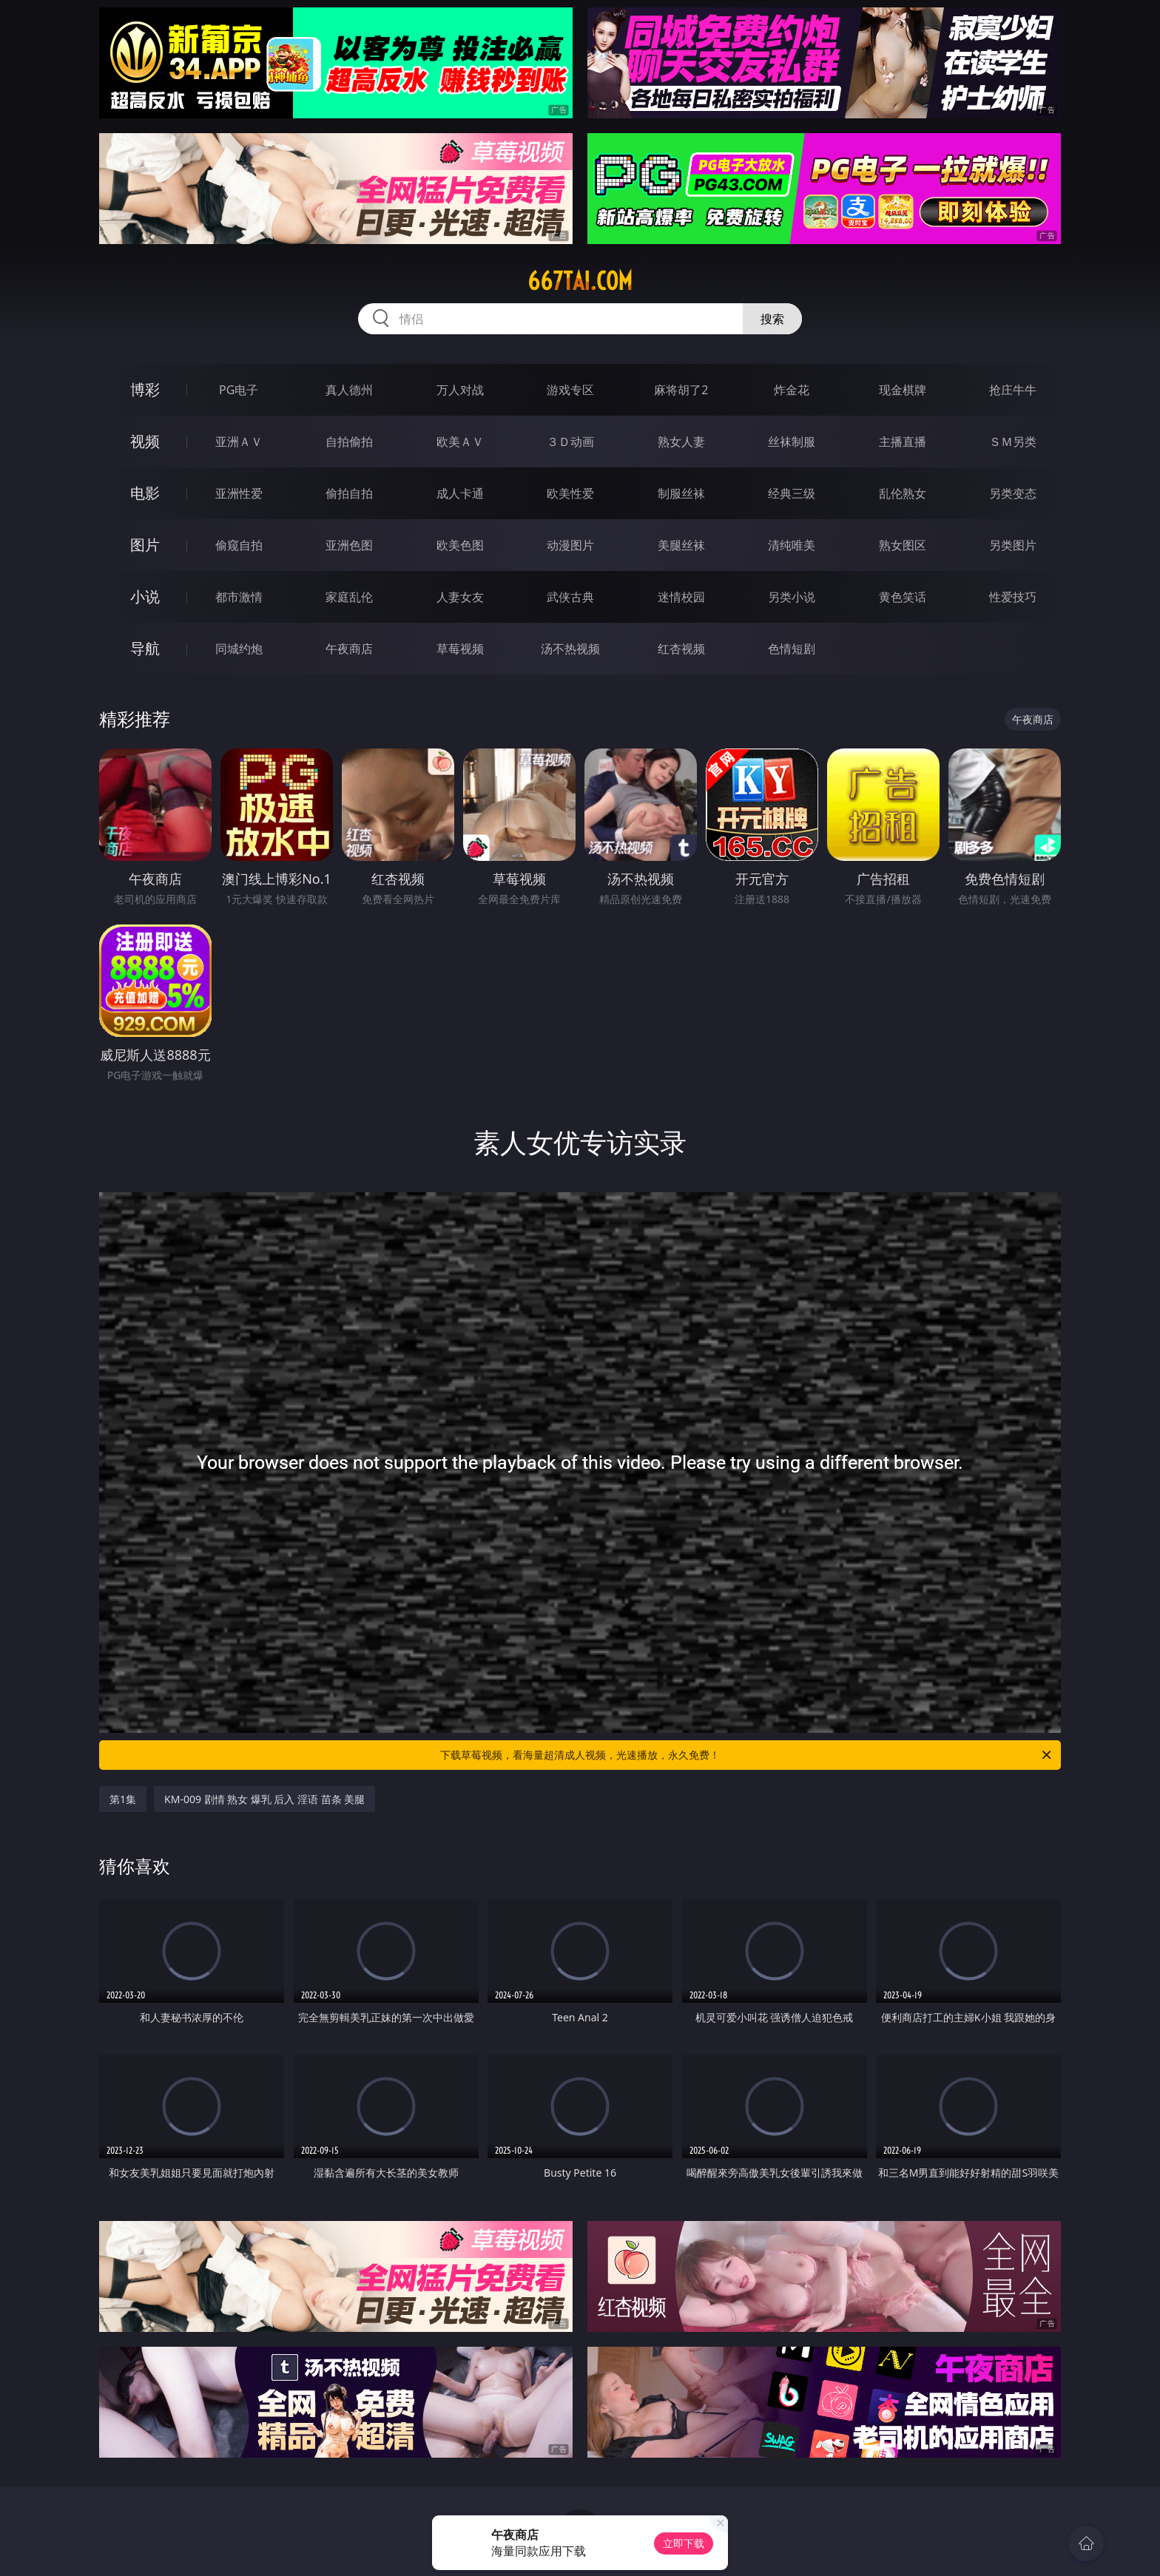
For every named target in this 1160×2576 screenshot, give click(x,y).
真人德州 (349, 390)
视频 (145, 441)
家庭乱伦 (349, 597)
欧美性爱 (570, 493)
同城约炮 (239, 648)
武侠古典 (570, 597)
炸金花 (791, 390)
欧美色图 (460, 545)
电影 (145, 493)
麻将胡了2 (681, 390)
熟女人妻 (681, 441)
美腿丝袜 (681, 545)
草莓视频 (460, 648)
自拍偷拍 (349, 441)
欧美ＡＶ (460, 441)
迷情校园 (681, 597)
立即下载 (683, 2543)
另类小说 (791, 597)
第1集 (122, 1799)
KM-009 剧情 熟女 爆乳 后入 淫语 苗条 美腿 (264, 1799)
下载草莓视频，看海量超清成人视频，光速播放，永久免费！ (746, 1755)
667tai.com (580, 281)
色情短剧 (791, 648)
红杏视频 (681, 648)
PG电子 (238, 390)
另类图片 (1012, 545)
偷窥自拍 (239, 545)
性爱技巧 (1012, 597)
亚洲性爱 (239, 493)
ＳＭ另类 (1012, 441)
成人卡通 (460, 493)
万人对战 (460, 390)
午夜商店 (349, 648)
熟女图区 (902, 545)
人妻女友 (460, 597)
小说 (145, 596)
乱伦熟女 (902, 493)
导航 (145, 648)
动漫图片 (570, 545)
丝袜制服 (791, 441)
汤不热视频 (570, 648)
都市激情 (239, 597)
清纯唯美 (791, 545)
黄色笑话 (902, 597)
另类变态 (1012, 493)
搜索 (772, 319)
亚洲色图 (349, 545)
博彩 (145, 389)
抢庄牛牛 (1012, 390)
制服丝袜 (681, 493)
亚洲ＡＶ (239, 441)
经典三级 (791, 493)
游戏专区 (570, 390)
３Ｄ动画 (570, 441)
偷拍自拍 (349, 493)
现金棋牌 (902, 390)
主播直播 (902, 441)
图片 (145, 545)
